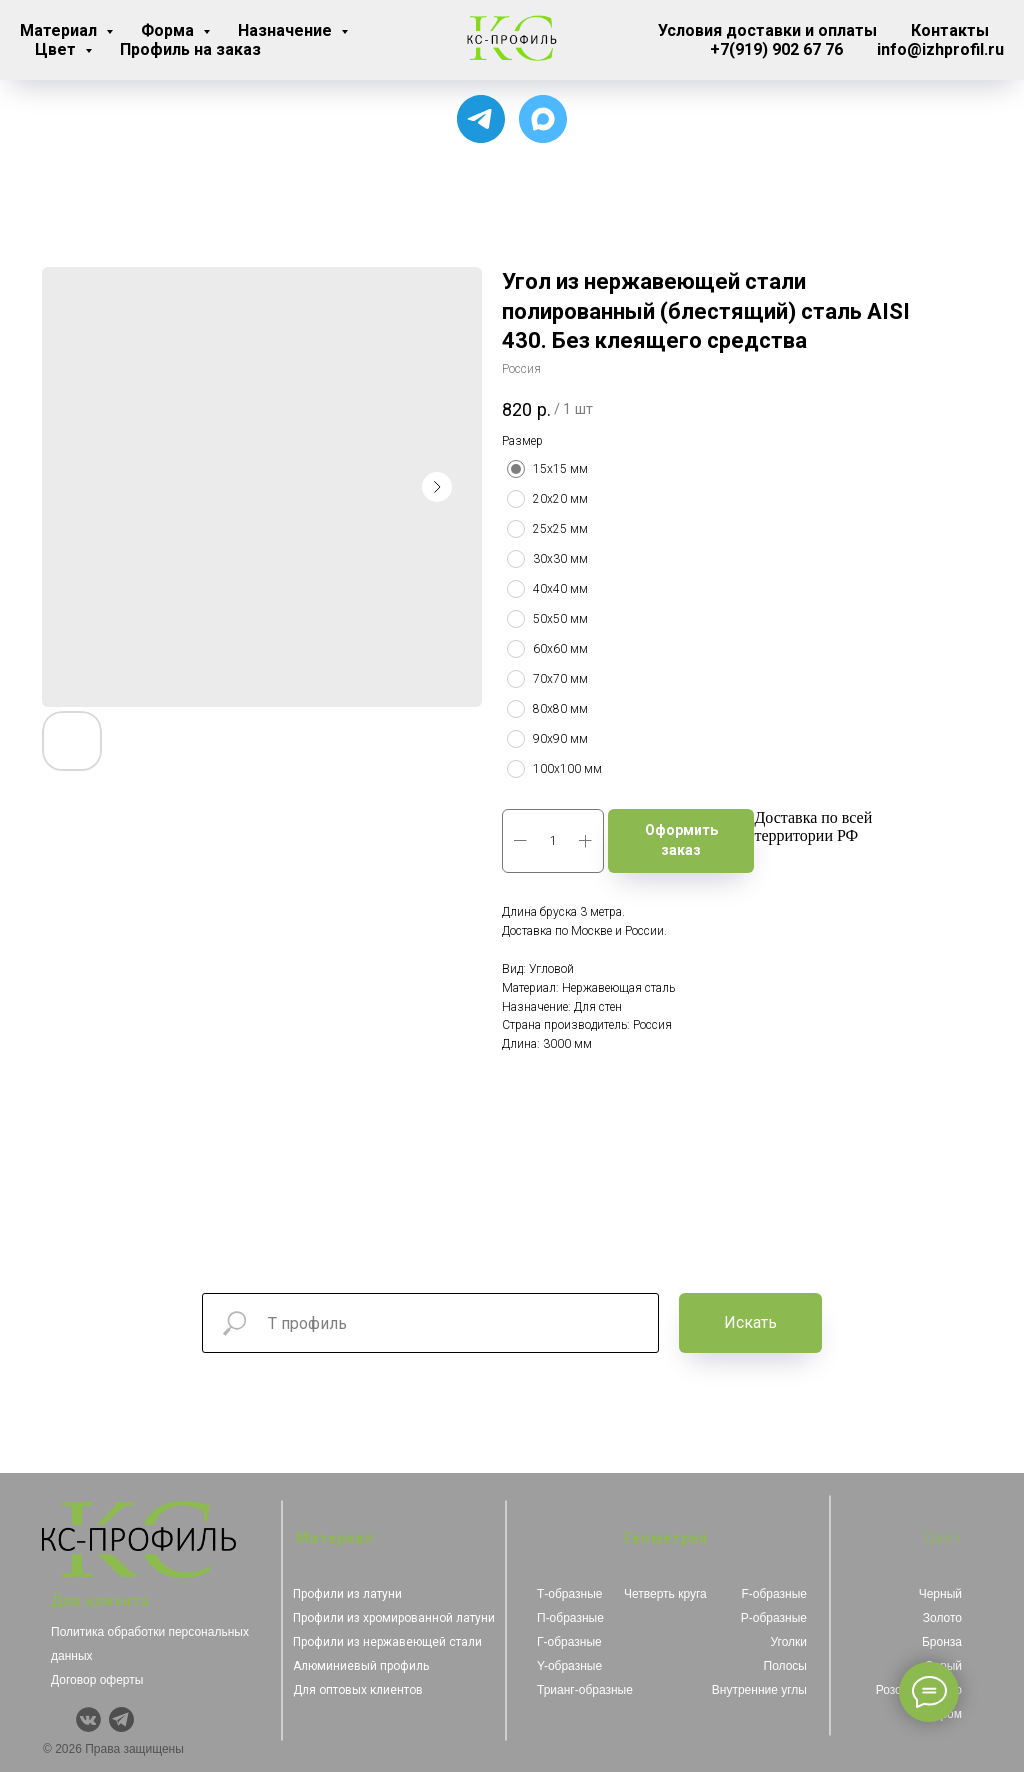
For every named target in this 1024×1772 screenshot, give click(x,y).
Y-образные (569, 1666)
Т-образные (570, 1594)
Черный (940, 1594)
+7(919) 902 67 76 (776, 49)
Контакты (950, 30)
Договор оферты (97, 1680)
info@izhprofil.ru (940, 49)
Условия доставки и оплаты (767, 30)
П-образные (570, 1618)
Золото (942, 1618)
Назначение (287, 30)
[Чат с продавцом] (543, 119)
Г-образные (569, 1642)
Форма (169, 30)
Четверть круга (665, 1594)
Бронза (942, 1642)
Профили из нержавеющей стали (387, 1642)
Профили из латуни (347, 1594)
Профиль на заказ (190, 49)
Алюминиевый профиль (361, 1666)
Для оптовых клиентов (358, 1690)
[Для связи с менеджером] (481, 119)
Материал (60, 30)
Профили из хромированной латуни (394, 1618)
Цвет (57, 49)
